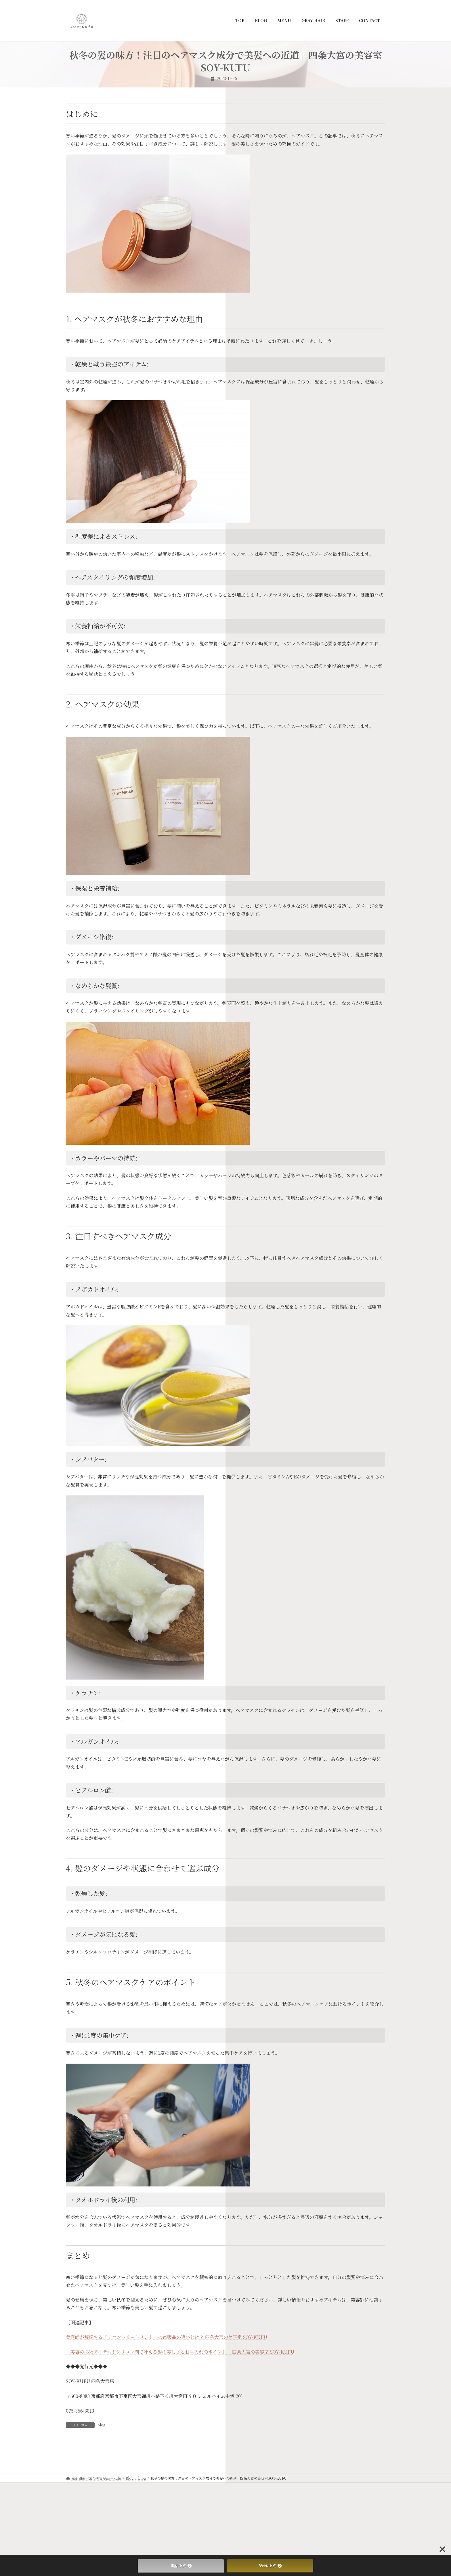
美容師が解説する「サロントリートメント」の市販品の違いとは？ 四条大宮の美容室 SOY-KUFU (166, 2337)
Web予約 (270, 2565)
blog (101, 2424)
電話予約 (181, 2565)
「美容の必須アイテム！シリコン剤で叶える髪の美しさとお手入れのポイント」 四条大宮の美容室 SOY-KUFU (180, 2351)
